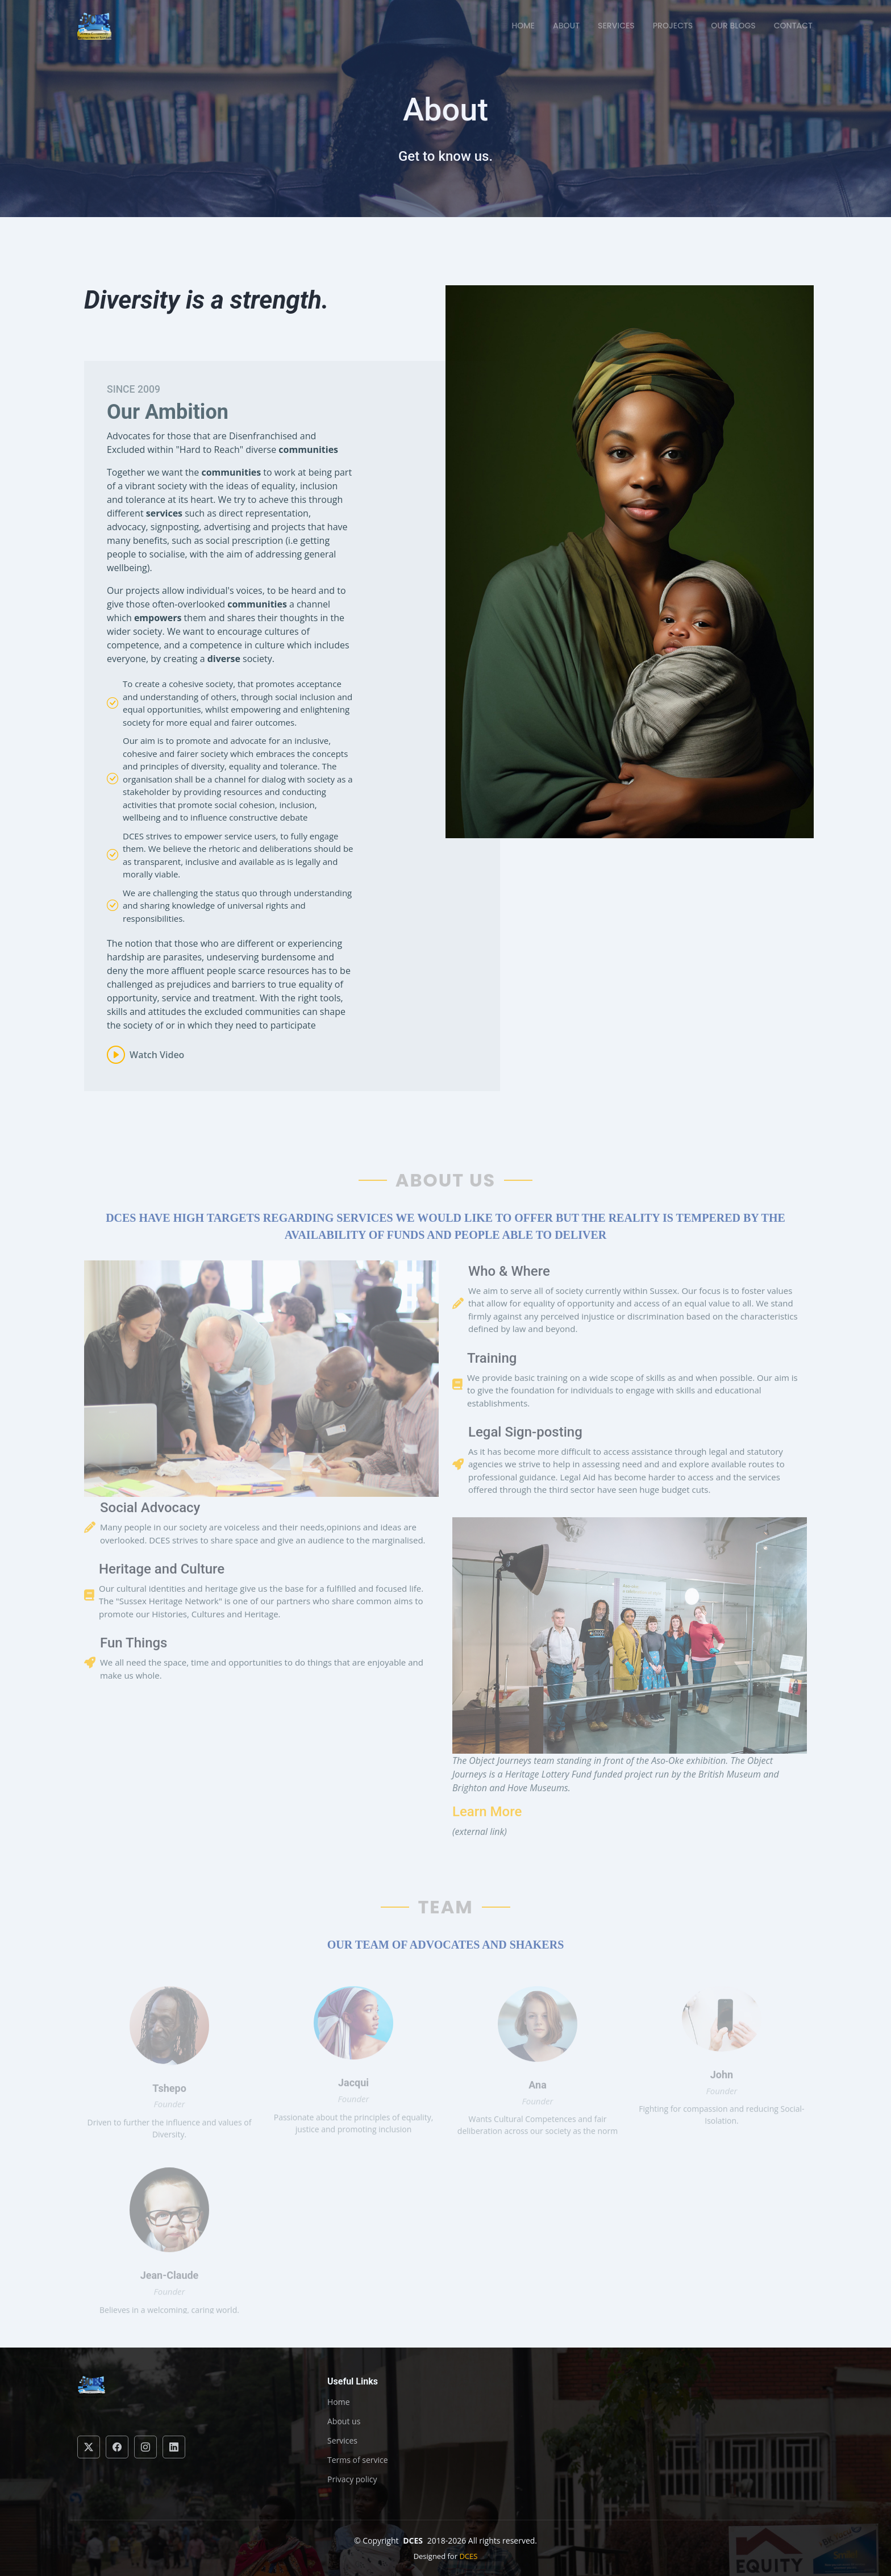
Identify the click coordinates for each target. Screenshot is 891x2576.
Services (616, 25)
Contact (793, 25)
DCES (468, 2556)
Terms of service (357, 2460)
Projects (673, 25)
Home (523, 25)
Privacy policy (352, 2479)
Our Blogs (733, 25)
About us (343, 2421)
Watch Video (157, 1068)
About (566, 25)
